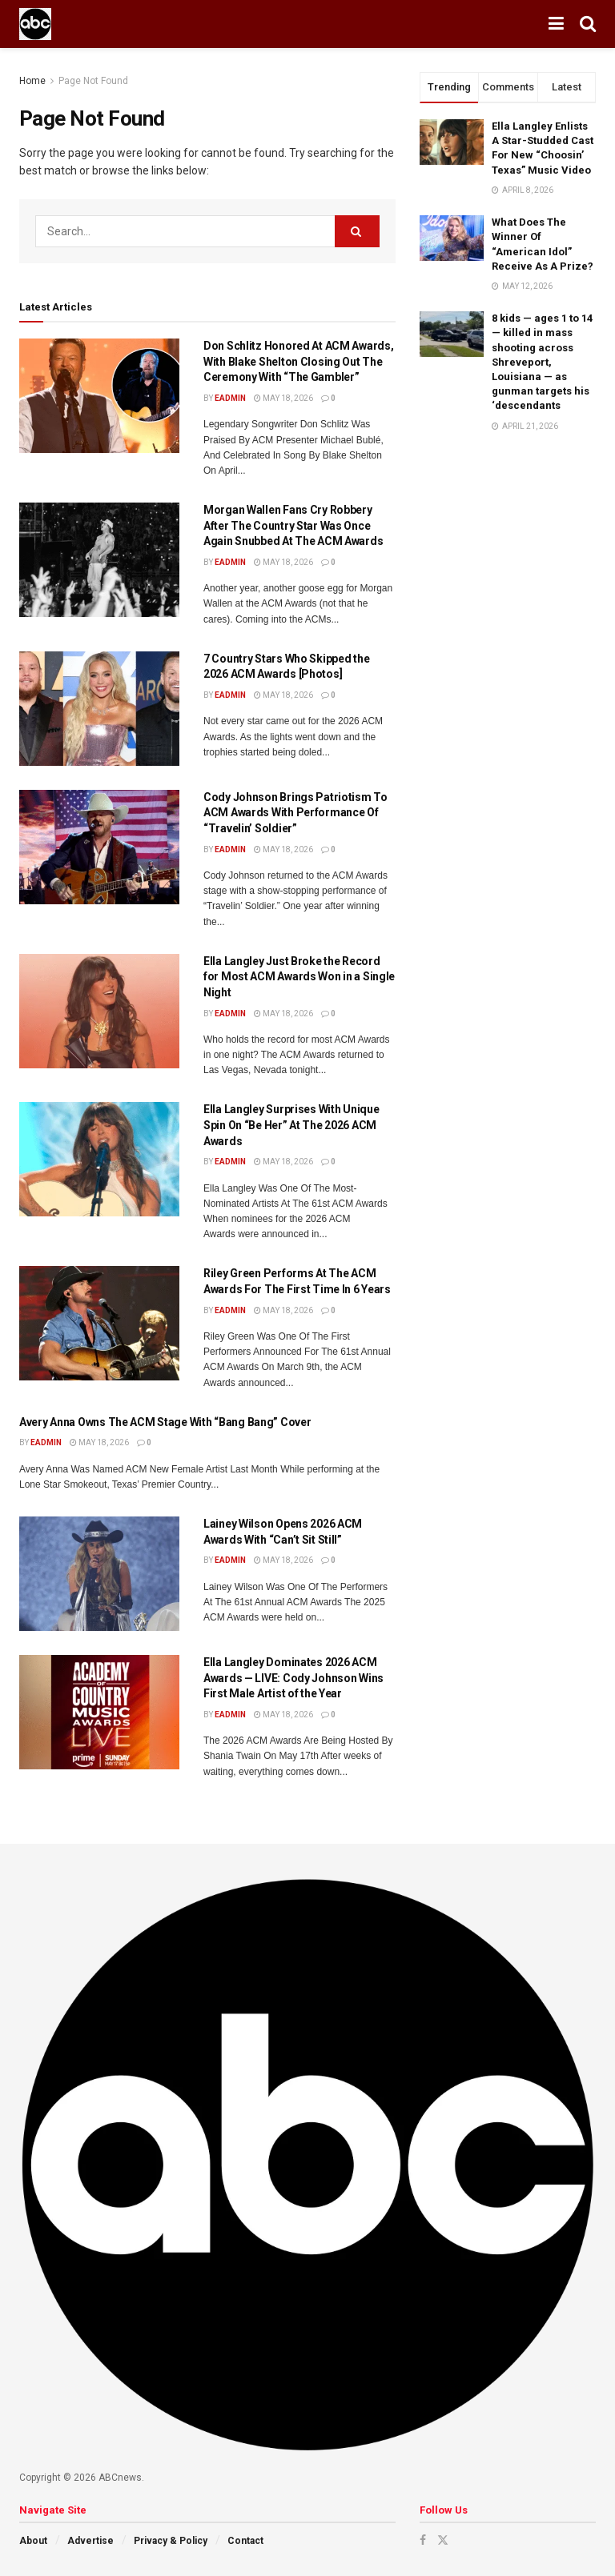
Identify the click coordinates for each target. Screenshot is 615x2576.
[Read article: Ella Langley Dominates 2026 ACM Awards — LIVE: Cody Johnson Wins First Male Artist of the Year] (99, 1712)
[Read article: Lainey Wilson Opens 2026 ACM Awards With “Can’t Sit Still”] (99, 1573)
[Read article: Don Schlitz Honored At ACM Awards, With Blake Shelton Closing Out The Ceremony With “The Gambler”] (99, 396)
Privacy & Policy (170, 2540)
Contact (245, 2540)
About (33, 2540)
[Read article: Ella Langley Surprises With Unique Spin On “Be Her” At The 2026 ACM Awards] (99, 1159)
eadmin (230, 398)
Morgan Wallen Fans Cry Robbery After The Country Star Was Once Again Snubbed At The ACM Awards (293, 525)
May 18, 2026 (283, 398)
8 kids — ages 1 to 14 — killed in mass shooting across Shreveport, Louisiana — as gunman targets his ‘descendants (542, 361)
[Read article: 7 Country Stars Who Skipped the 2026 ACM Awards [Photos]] (99, 708)
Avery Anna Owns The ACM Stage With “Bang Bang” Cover (165, 1422)
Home (32, 80)
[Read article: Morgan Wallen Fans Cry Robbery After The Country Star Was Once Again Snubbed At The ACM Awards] (99, 560)
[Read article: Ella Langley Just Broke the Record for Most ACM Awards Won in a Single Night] (99, 1011)
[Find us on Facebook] (423, 2540)
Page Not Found (93, 80)
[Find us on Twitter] (442, 2540)
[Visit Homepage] (35, 24)
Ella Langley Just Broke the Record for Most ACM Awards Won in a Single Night (299, 977)
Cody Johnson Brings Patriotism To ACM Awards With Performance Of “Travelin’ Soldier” (295, 813)
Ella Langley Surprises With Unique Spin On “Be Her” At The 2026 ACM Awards (291, 1125)
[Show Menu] (556, 24)
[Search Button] (588, 24)
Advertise (90, 2540)
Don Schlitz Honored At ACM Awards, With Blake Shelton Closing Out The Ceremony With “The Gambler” (298, 361)
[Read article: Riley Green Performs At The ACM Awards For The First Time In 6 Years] (99, 1323)
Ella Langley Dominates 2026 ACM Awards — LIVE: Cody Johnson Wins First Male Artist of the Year (293, 1678)
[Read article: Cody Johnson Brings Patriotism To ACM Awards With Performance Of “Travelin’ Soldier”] (99, 847)
